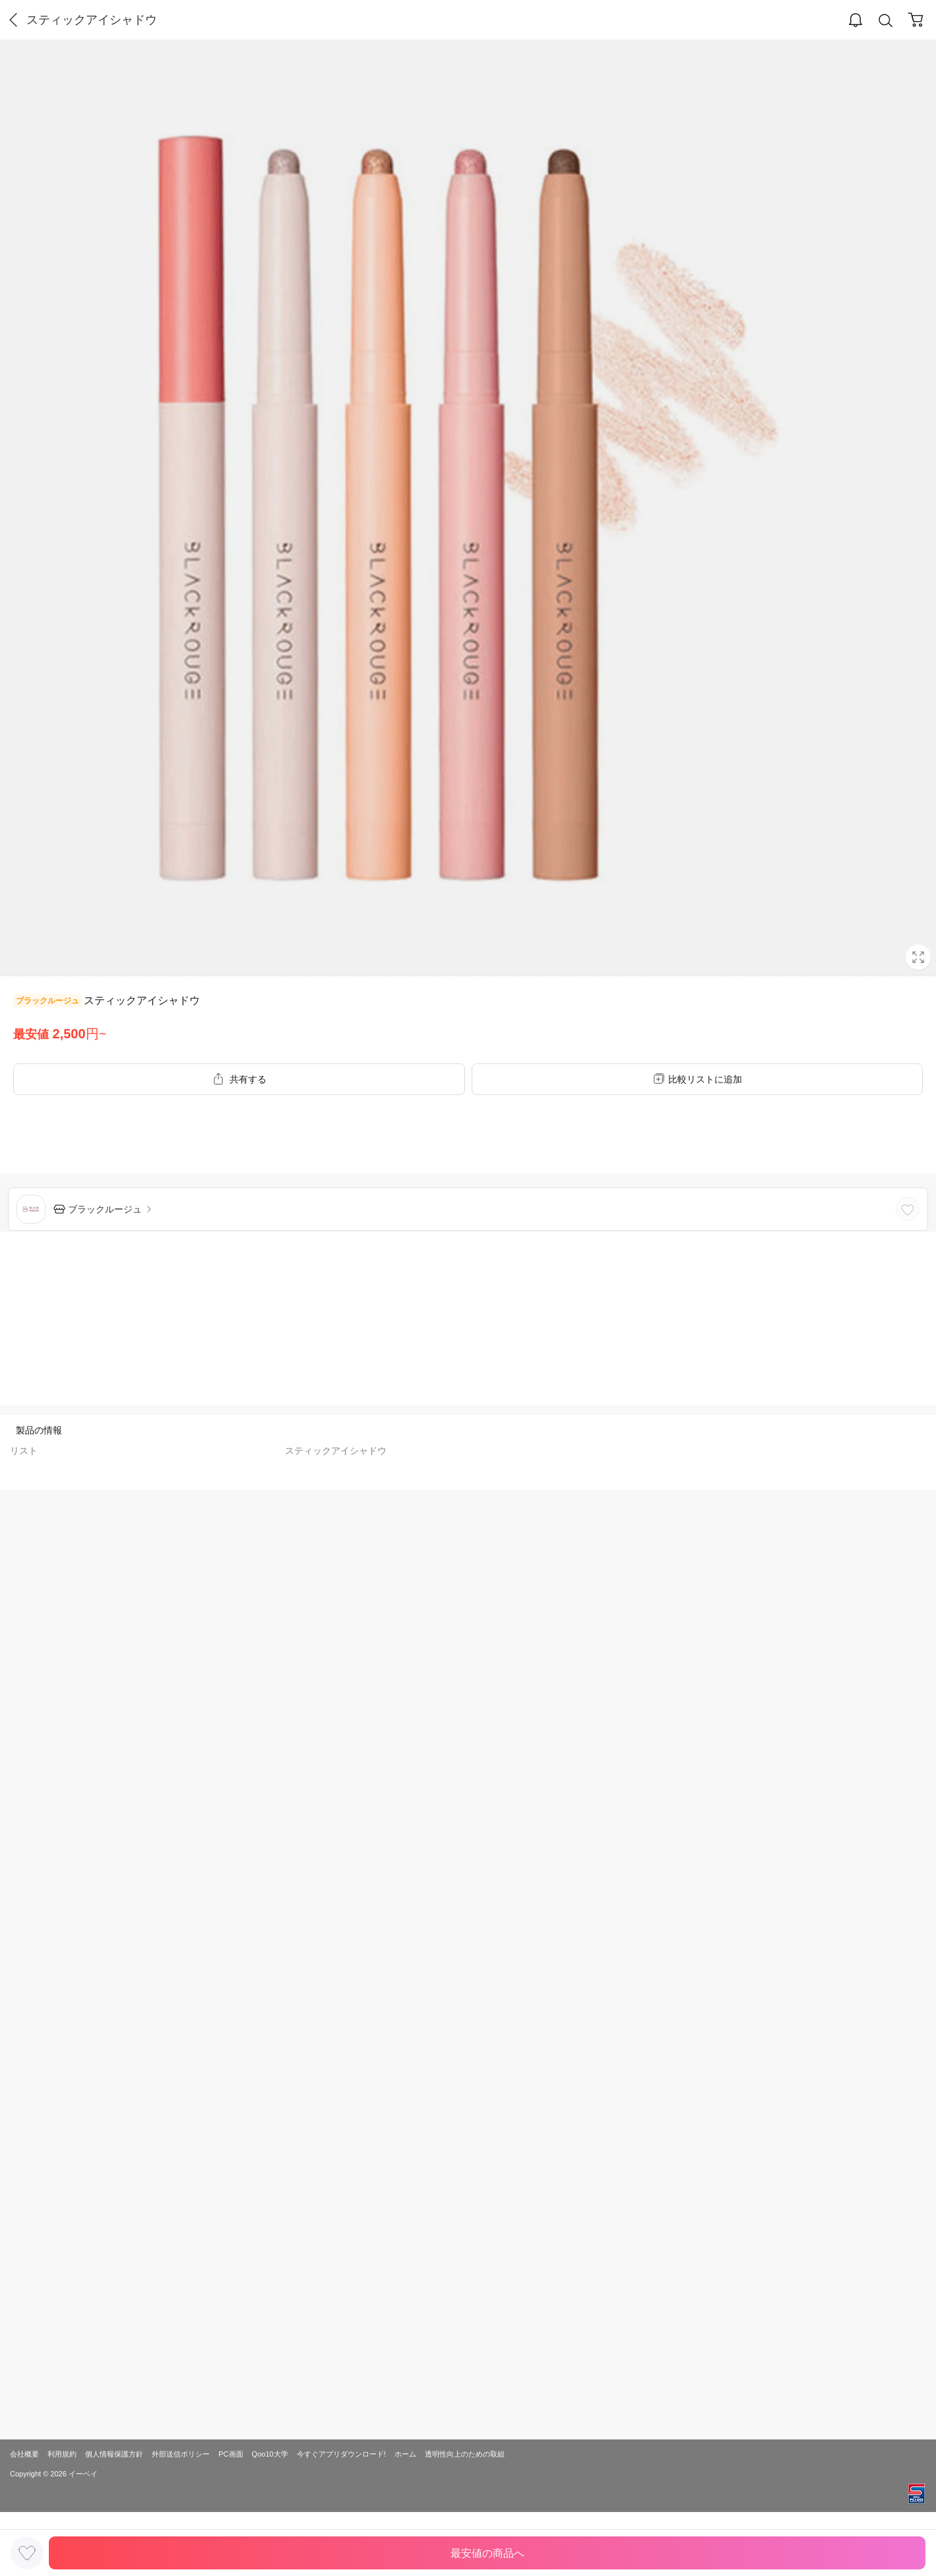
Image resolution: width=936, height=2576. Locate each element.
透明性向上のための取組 (465, 2454)
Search (886, 21)
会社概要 (24, 2454)
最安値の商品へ (487, 2553)
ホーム (405, 2454)
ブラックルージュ (47, 1000)
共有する (248, 1079)
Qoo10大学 (270, 2454)
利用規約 (62, 2454)
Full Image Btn (918, 957)
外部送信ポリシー (181, 2454)
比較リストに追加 (705, 1079)
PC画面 (230, 2454)
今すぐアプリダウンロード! (341, 2454)
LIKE (908, 1209)
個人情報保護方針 (114, 2454)
